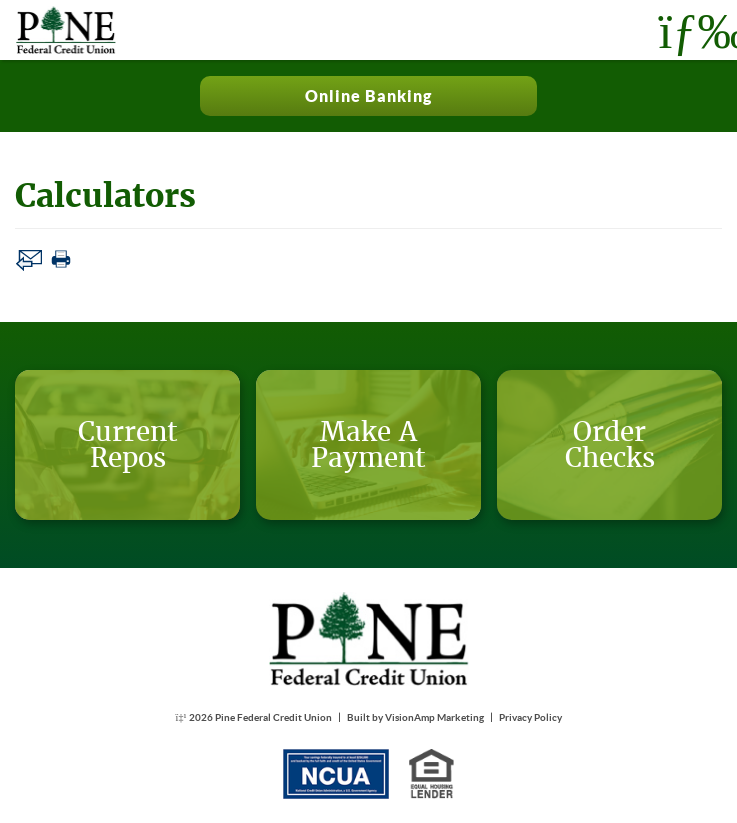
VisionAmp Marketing (434, 717)
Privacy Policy (530, 717)
